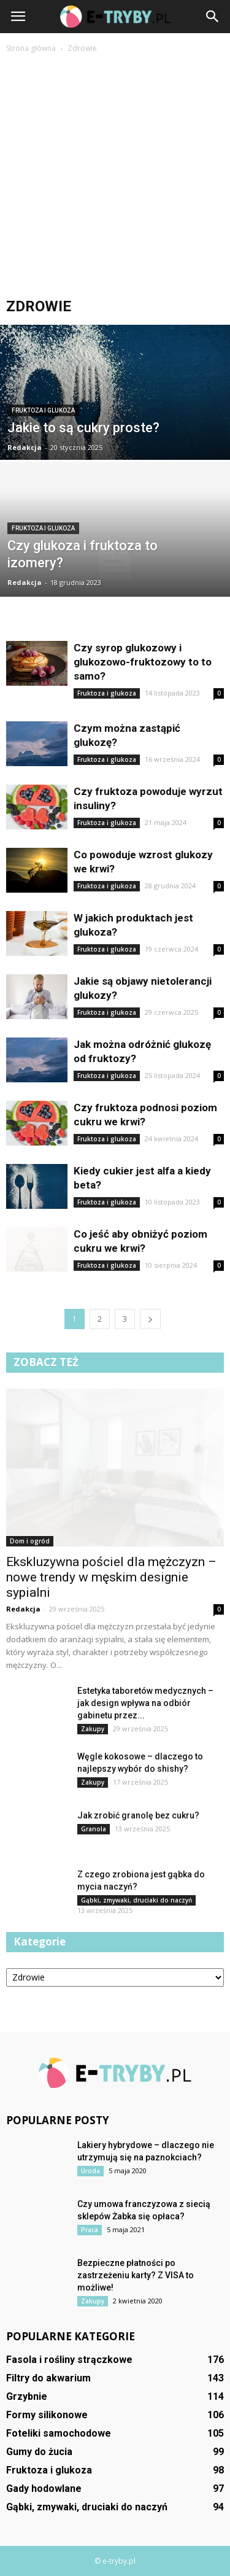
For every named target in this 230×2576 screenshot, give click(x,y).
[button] (213, 16)
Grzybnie (26, 2396)
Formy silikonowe (47, 2415)
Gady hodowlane (44, 2488)
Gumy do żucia (39, 2452)
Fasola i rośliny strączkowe (69, 2359)
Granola (93, 1829)
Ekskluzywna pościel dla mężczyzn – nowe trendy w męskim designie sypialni (111, 1577)
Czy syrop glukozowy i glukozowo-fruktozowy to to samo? (143, 662)
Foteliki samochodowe (58, 2433)
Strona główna (31, 48)
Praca (89, 2229)
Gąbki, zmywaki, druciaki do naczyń (136, 1900)
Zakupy (92, 1728)
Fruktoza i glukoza (43, 410)
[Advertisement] (115, 176)
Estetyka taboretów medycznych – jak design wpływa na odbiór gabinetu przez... (145, 1703)
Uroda (90, 2171)
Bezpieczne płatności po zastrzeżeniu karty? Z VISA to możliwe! (135, 2275)
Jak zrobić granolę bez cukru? (138, 1815)
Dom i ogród (30, 1541)
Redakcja (24, 447)
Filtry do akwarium (48, 2378)
